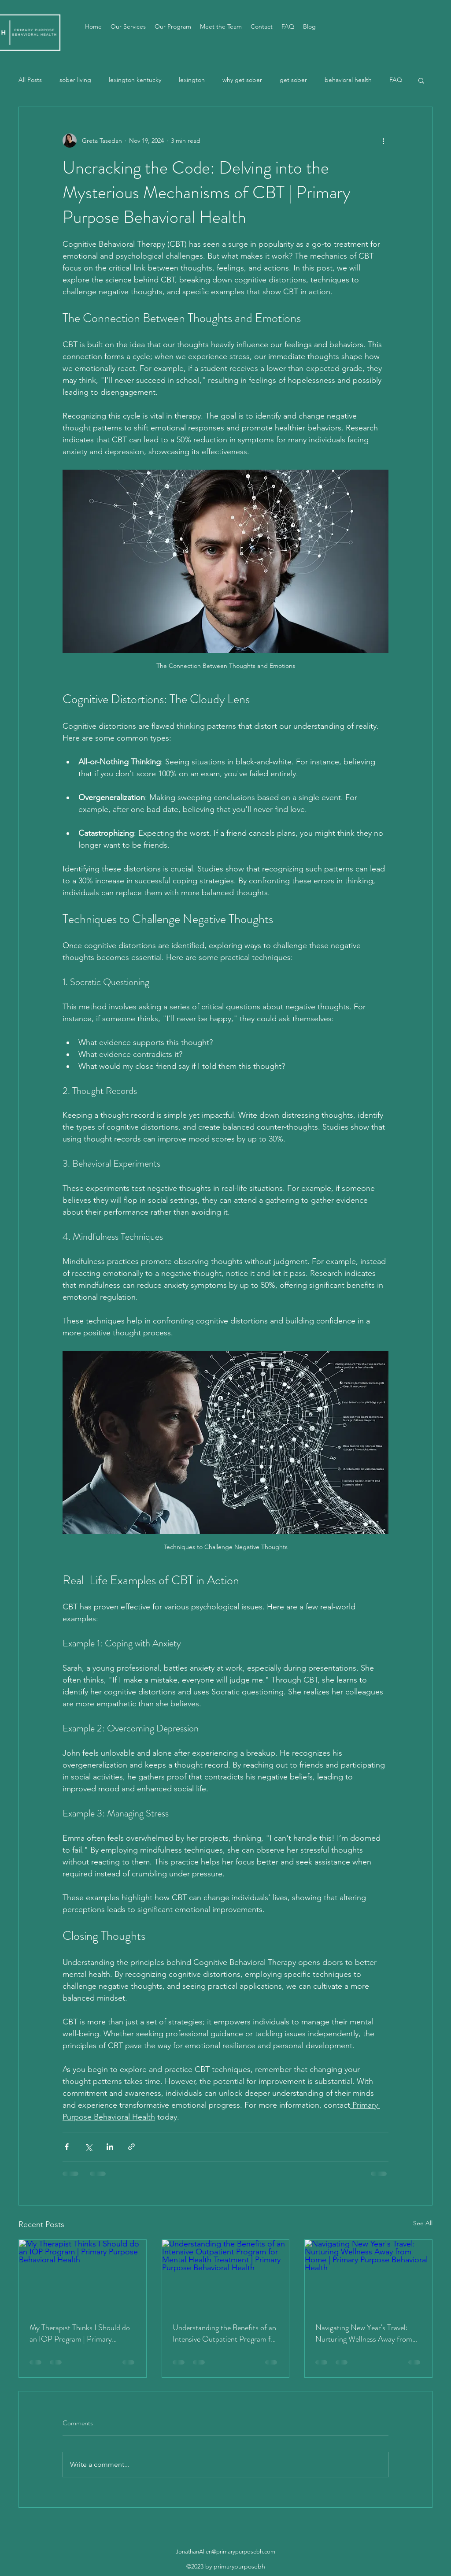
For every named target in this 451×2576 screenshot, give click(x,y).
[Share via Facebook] (67, 2146)
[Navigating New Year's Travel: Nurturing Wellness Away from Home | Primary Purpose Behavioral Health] (368, 2275)
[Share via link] (131, 2146)
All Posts (30, 80)
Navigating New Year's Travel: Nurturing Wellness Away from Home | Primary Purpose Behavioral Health (363, 2333)
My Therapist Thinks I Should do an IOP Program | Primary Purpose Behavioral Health (80, 2333)
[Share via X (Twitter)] (88, 2146)
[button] (421, 80)
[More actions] (383, 140)
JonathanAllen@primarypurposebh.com (225, 2551)
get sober (293, 80)
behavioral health (348, 80)
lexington (192, 80)
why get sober (242, 80)
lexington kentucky (135, 80)
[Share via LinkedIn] (110, 2146)
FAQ (395, 80)
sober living (75, 80)
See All (423, 2223)
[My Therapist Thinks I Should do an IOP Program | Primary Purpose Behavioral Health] (82, 2275)
